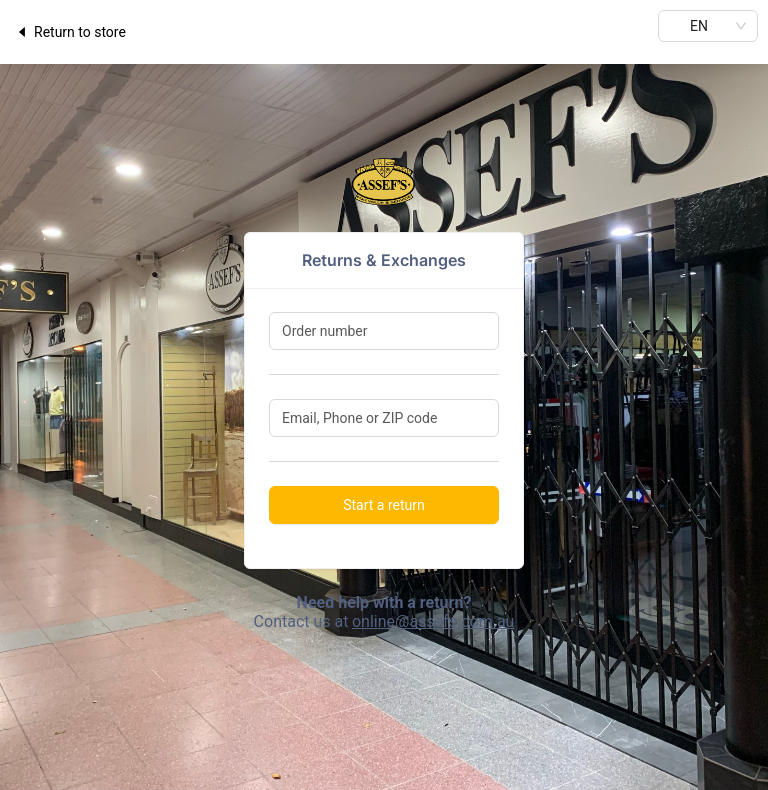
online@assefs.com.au (433, 621)
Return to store (70, 32)
